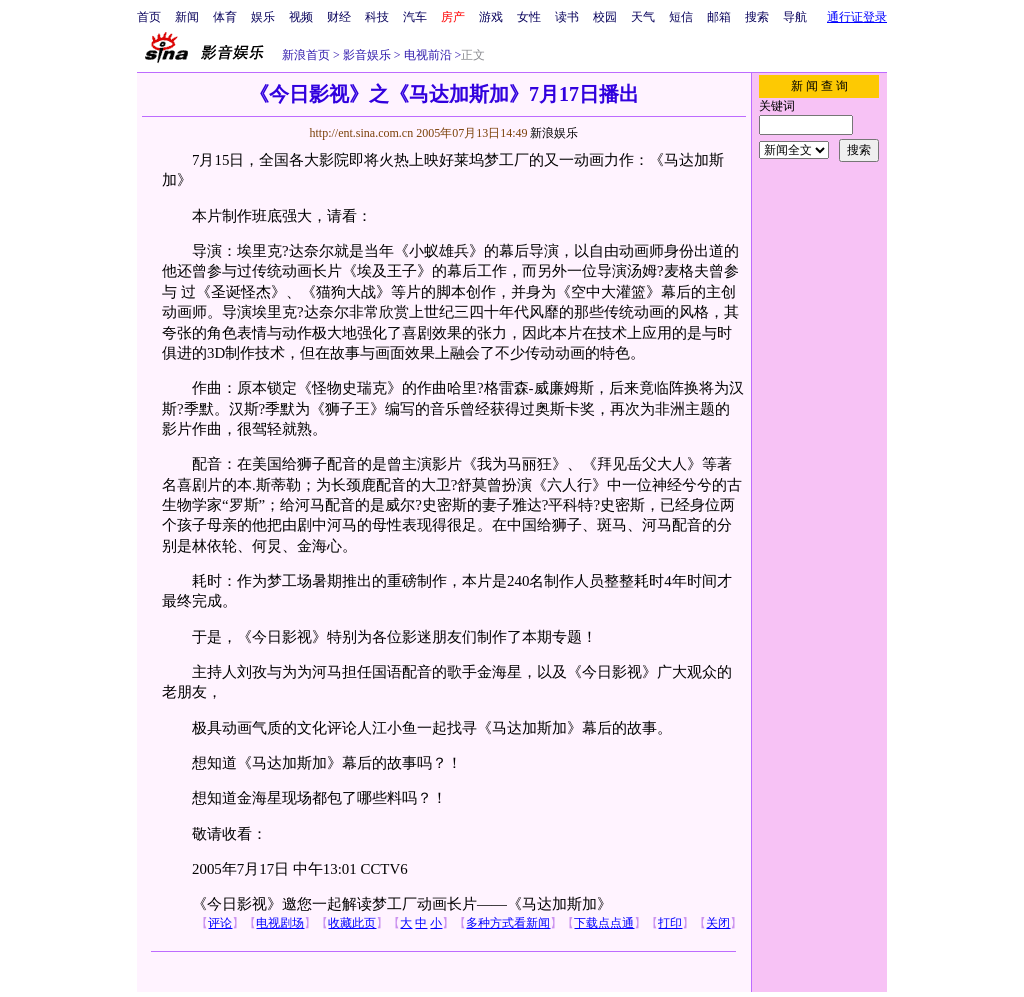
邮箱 (719, 17)
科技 (377, 17)
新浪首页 (306, 55)
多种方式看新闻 (508, 923)
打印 (670, 923)
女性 (529, 17)
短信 (681, 17)
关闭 (718, 923)
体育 (225, 17)
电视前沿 (426, 55)
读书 (567, 17)
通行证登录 (857, 17)
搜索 (757, 17)
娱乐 (263, 17)
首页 (149, 17)
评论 (220, 923)
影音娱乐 (367, 55)
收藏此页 (352, 923)
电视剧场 (280, 923)
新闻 (187, 17)
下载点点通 (604, 923)
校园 (605, 17)
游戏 (491, 17)
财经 (339, 17)
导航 (795, 17)
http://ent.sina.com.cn (362, 133)
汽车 (415, 17)
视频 (301, 17)
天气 (643, 17)
